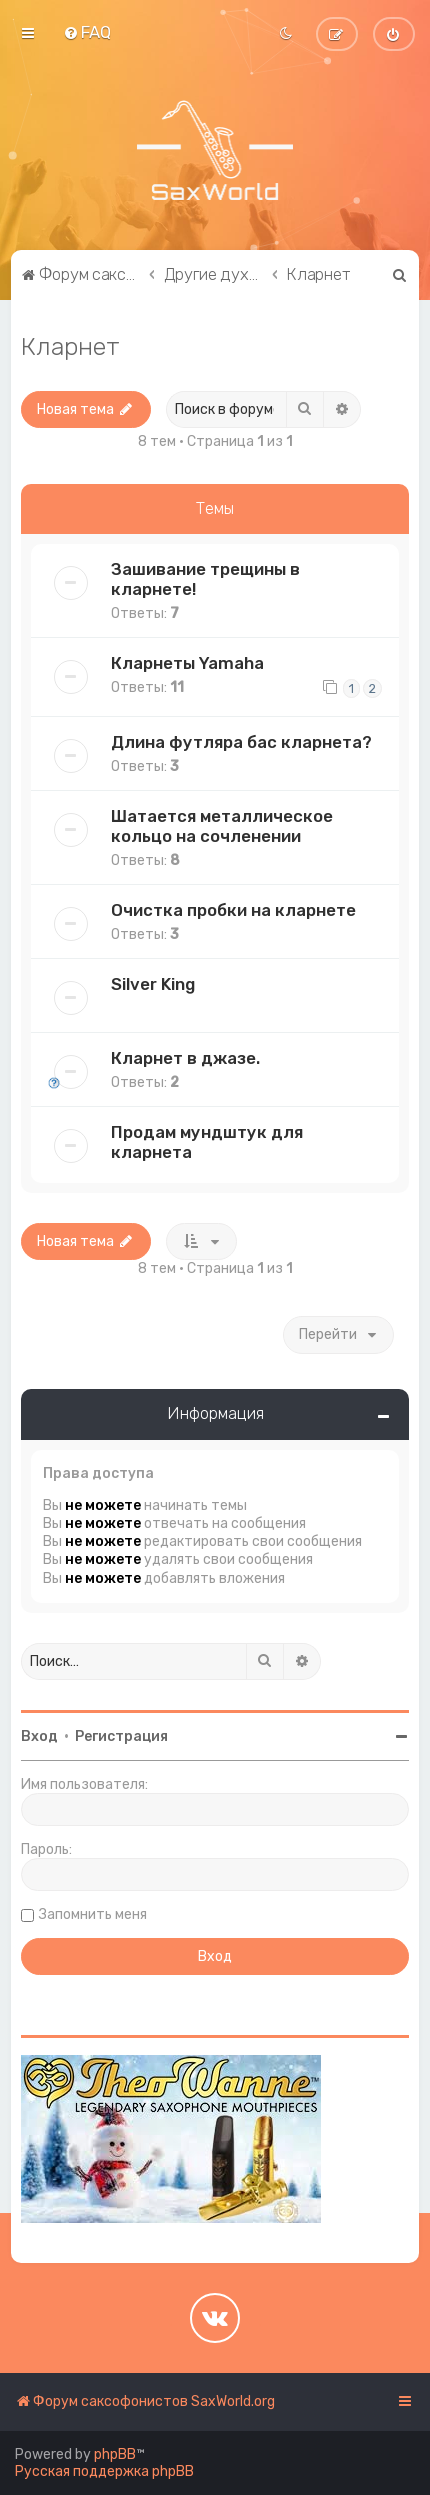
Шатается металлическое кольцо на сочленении (222, 826)
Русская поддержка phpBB (104, 2471)
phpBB (115, 2454)
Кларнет (70, 346)
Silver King (153, 984)
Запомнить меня (93, 1914)
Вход (39, 1736)
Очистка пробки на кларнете (233, 910)
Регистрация (121, 1736)
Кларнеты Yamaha (187, 663)
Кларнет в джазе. (185, 1058)
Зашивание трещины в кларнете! (205, 579)
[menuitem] (87, 32)
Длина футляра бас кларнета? (241, 742)
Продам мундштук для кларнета (207, 1142)
